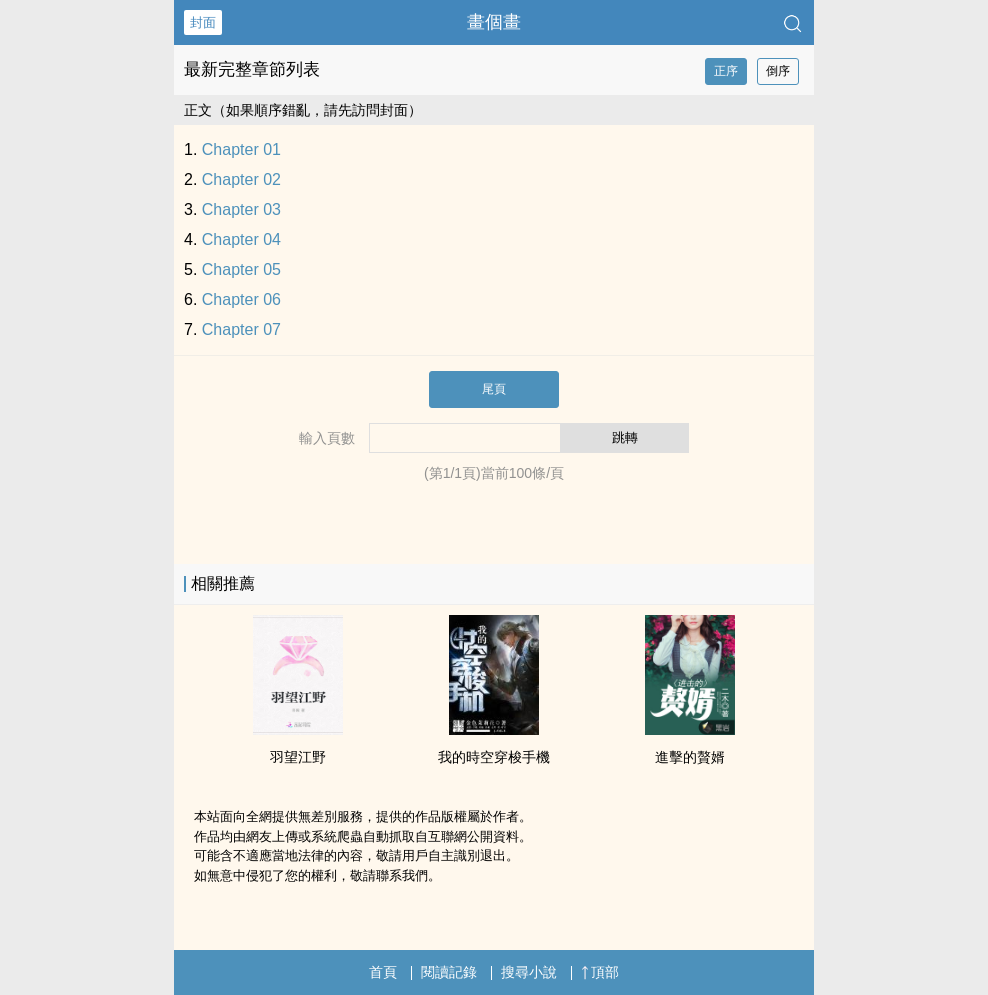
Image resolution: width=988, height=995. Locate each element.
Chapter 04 (241, 239)
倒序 (778, 71)
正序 (726, 71)
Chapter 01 (241, 149)
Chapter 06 (241, 299)
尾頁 (494, 389)
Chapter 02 (241, 179)
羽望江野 (298, 757)
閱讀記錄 (449, 972)
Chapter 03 (241, 209)
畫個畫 (494, 22)
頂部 (600, 972)
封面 (203, 22)
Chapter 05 (241, 269)
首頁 (383, 972)
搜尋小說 (529, 972)
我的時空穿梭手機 (494, 757)
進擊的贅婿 (690, 757)
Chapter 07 (241, 329)
